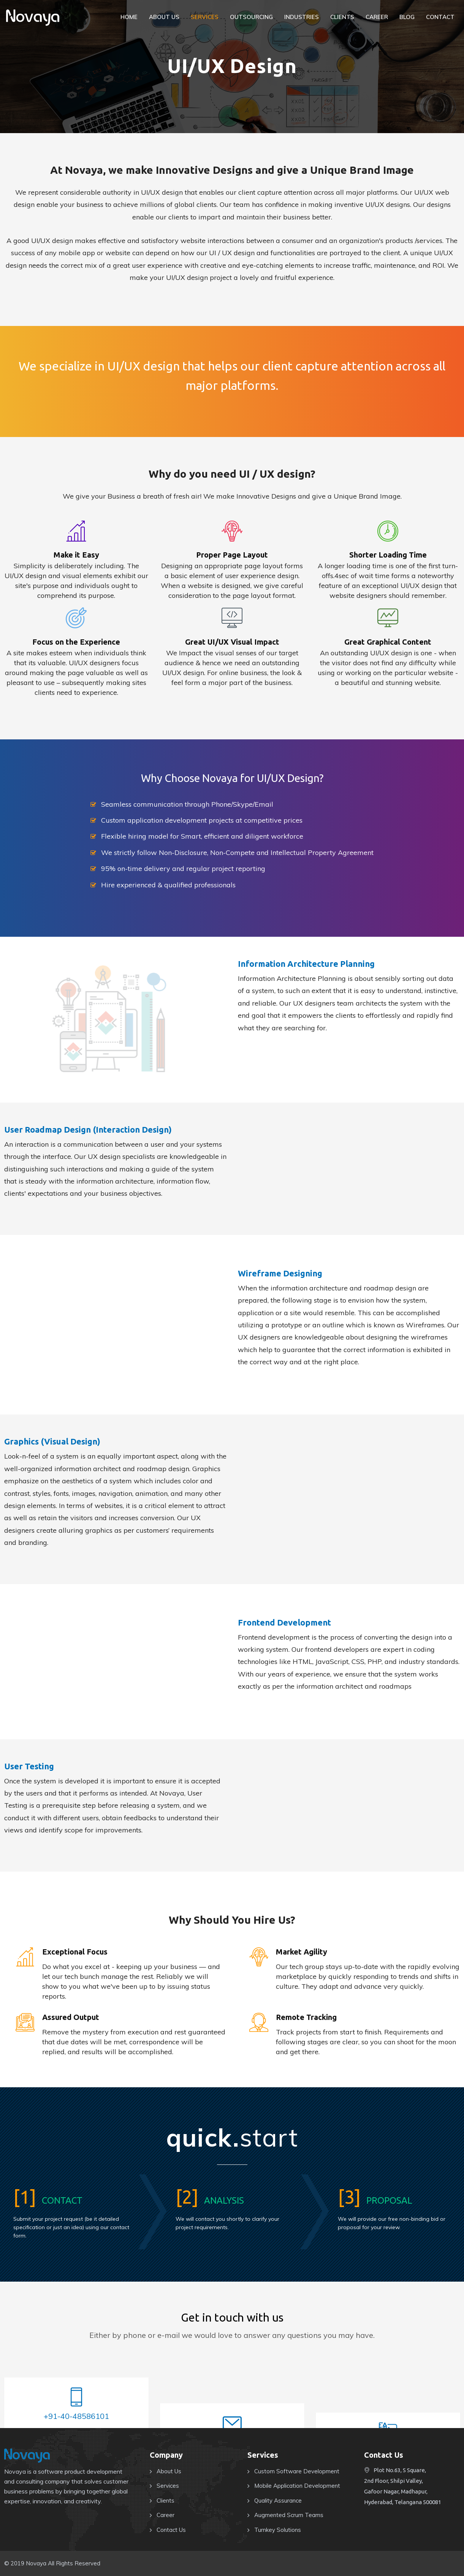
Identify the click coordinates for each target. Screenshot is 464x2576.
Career (377, 17)
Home (129, 17)
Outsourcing (251, 17)
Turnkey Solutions (277, 2529)
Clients (342, 17)
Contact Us (171, 2529)
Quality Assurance (278, 2500)
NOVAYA (32, 18)
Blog (407, 17)
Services (205, 17)
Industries (301, 17)
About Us (164, 17)
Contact (440, 17)
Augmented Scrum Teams (288, 2515)
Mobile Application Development (297, 2485)
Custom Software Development (296, 2471)
